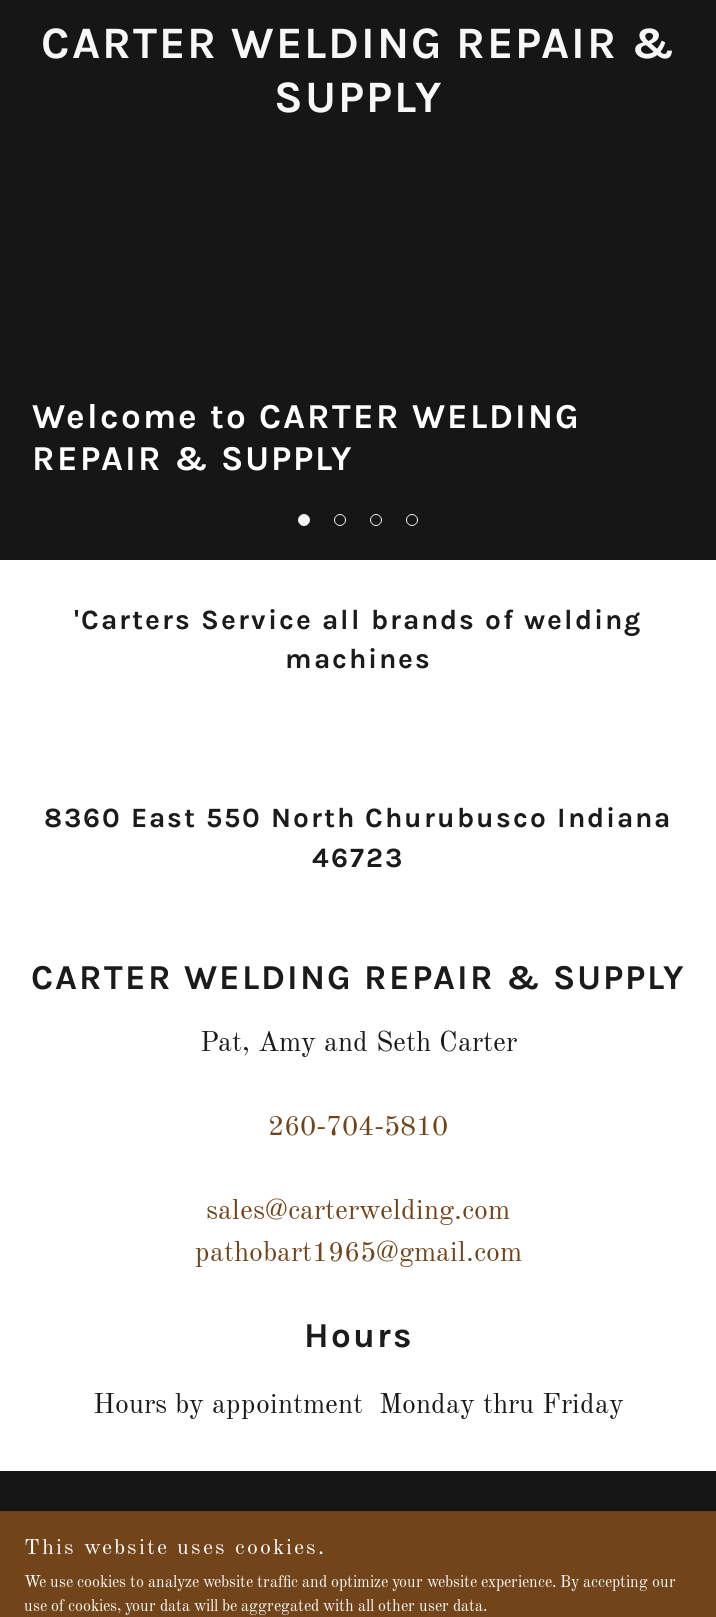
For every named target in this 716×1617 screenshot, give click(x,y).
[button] (304, 520)
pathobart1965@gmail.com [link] (358, 1254)
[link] (358, 108)
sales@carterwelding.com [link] (358, 1212)
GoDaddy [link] (395, 1566)
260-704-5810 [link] (358, 1128)
